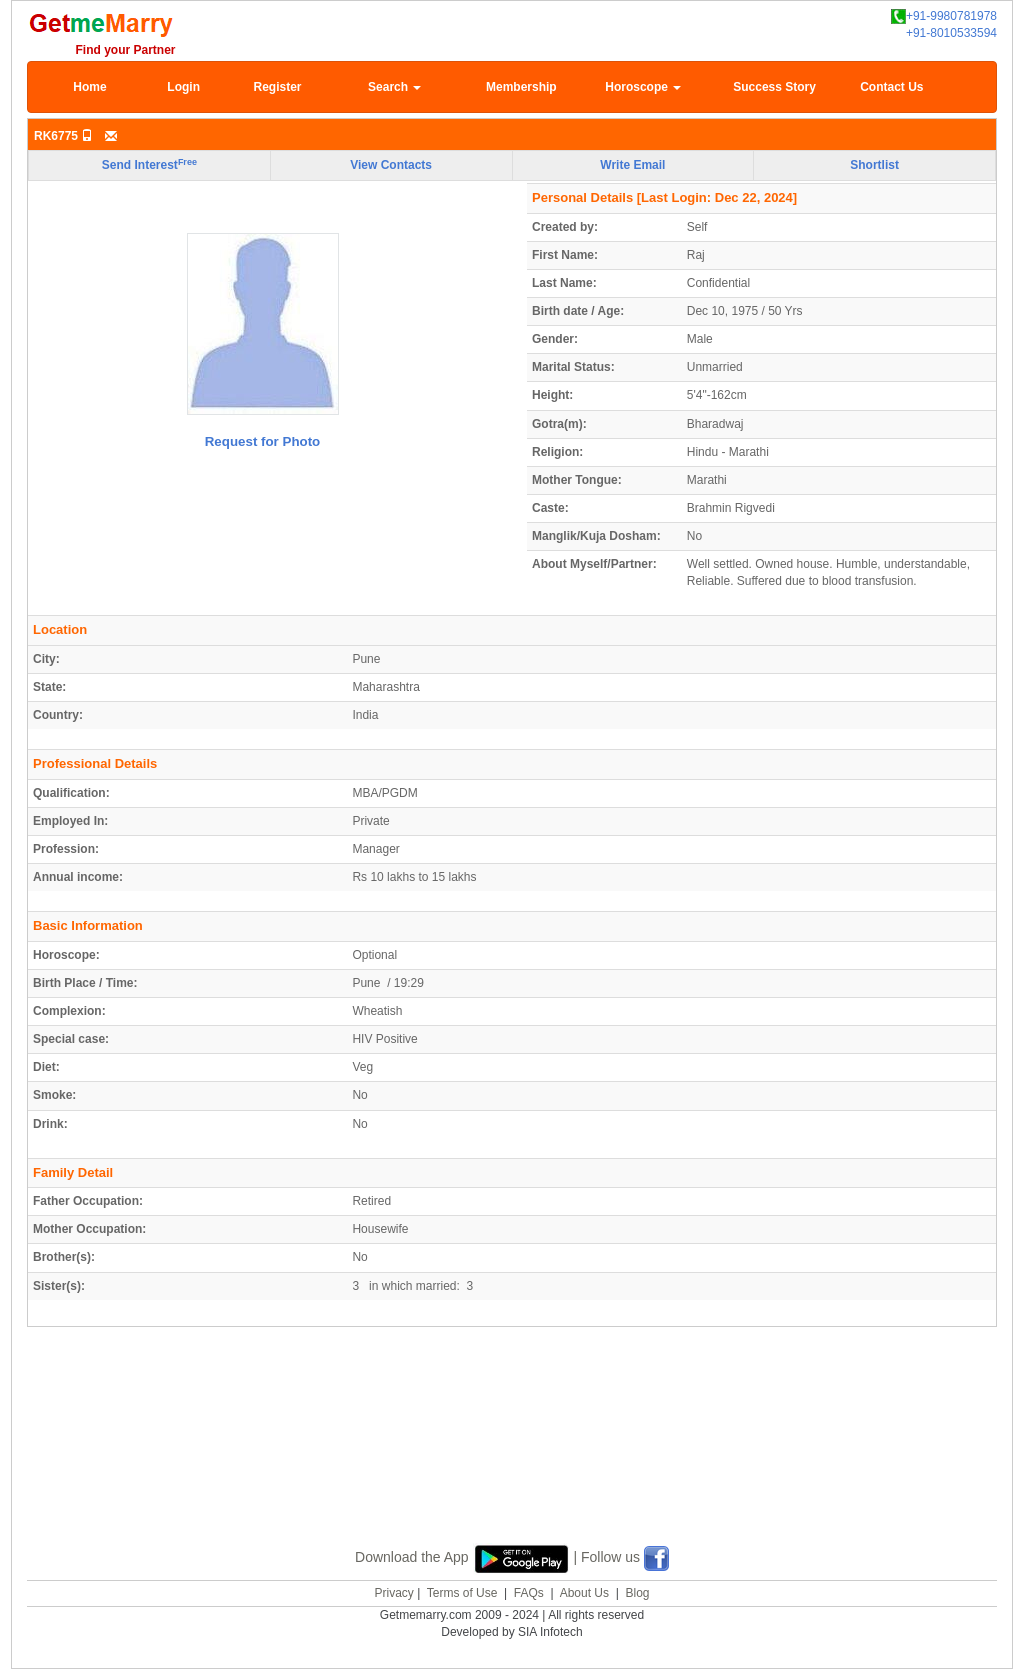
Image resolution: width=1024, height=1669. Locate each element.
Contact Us (891, 87)
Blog (637, 1593)
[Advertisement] (512, 1459)
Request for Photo (263, 441)
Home (89, 87)
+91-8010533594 (951, 33)
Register (277, 87)
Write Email (632, 165)
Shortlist (874, 165)
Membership (521, 87)
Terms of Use (462, 1593)
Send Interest (149, 165)
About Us (584, 1593)
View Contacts (391, 165)
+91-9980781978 (944, 16)
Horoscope (643, 87)
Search (394, 87)
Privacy (393, 1593)
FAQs (529, 1593)
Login (183, 87)
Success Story (774, 87)
